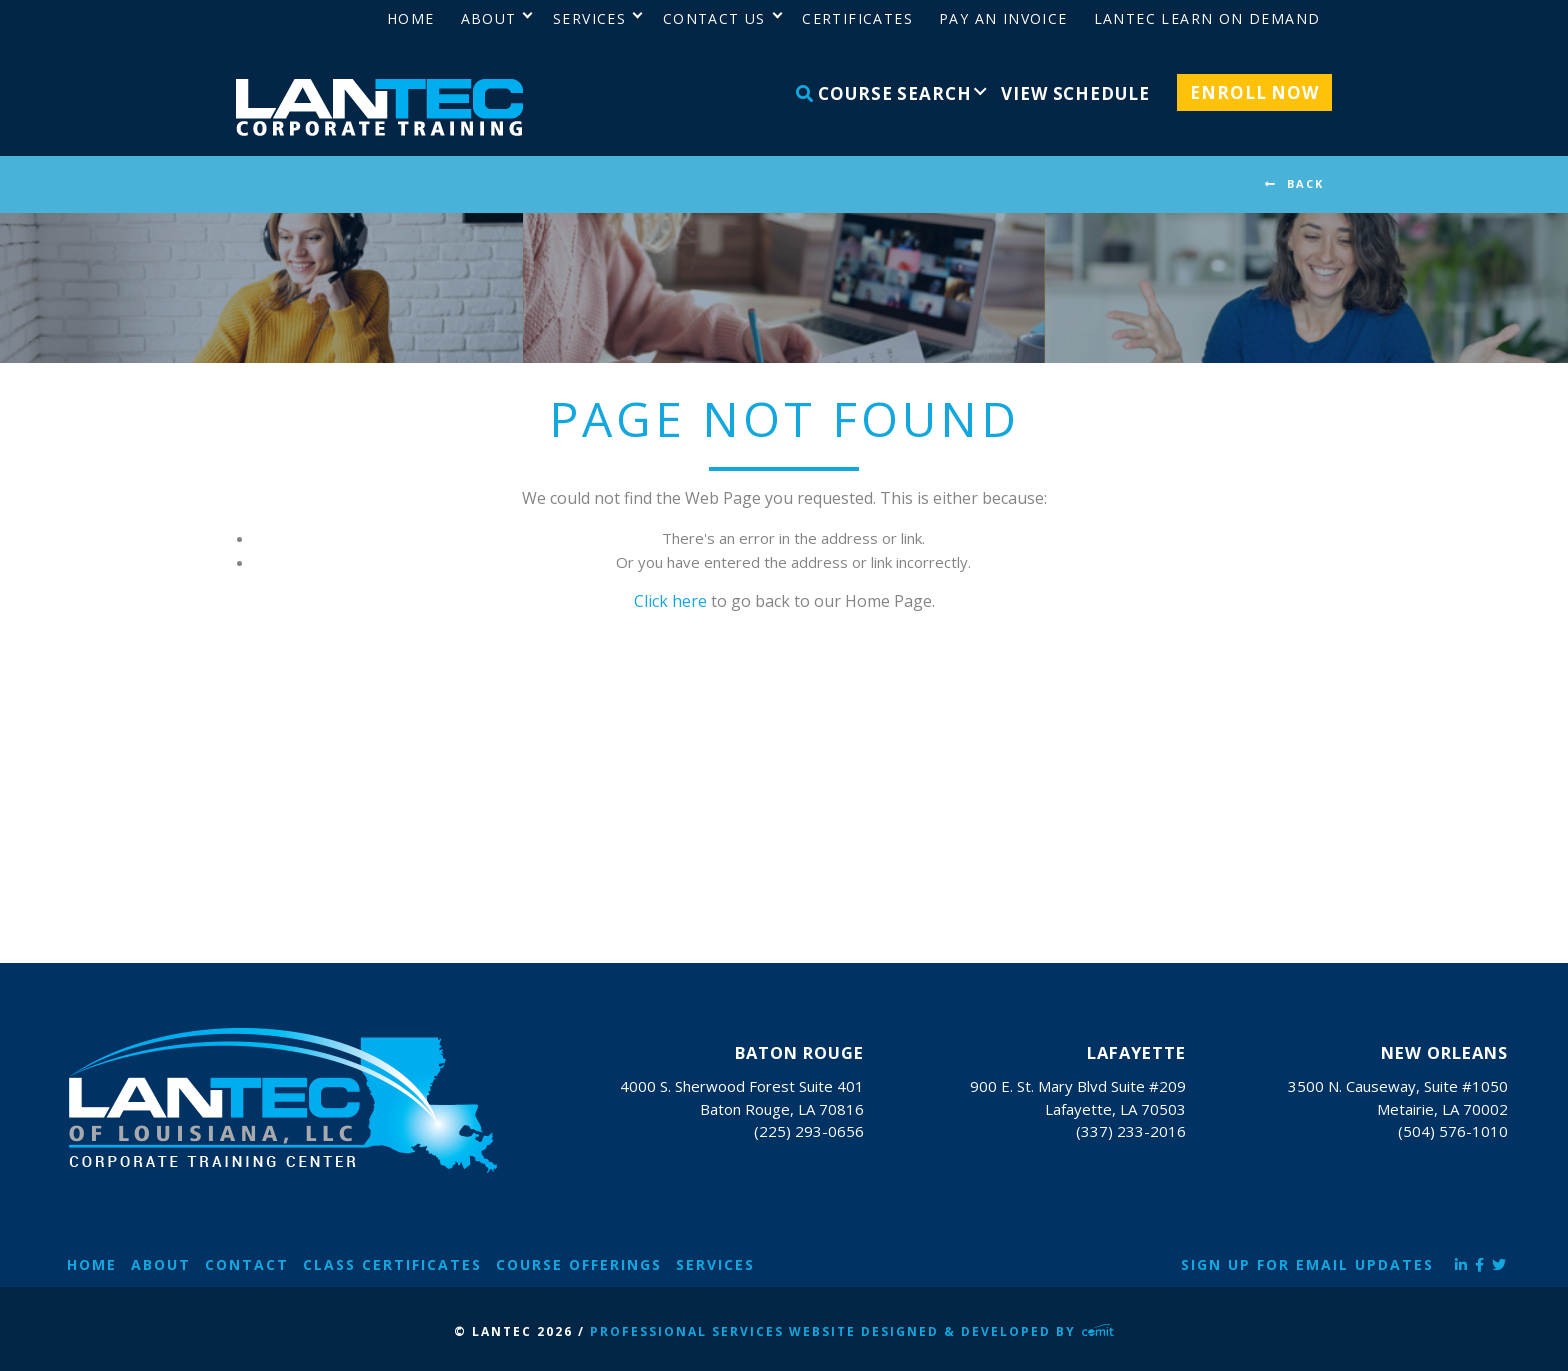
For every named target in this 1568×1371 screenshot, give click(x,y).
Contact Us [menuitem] (714, 18)
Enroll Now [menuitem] (1254, 92)
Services (715, 1264)
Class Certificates (392, 1264)
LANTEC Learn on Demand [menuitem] (1207, 18)
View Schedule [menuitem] (1075, 93)
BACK (1305, 183)
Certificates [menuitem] (857, 18)
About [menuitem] (489, 18)
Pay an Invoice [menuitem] (1003, 18)
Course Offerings (579, 1264)
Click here (670, 601)
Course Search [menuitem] (884, 93)
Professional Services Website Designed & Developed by (852, 1331)
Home (92, 1264)
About (161, 1264)
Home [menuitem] (411, 18)
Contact (247, 1264)
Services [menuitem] (589, 18)
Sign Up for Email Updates (1307, 1264)
